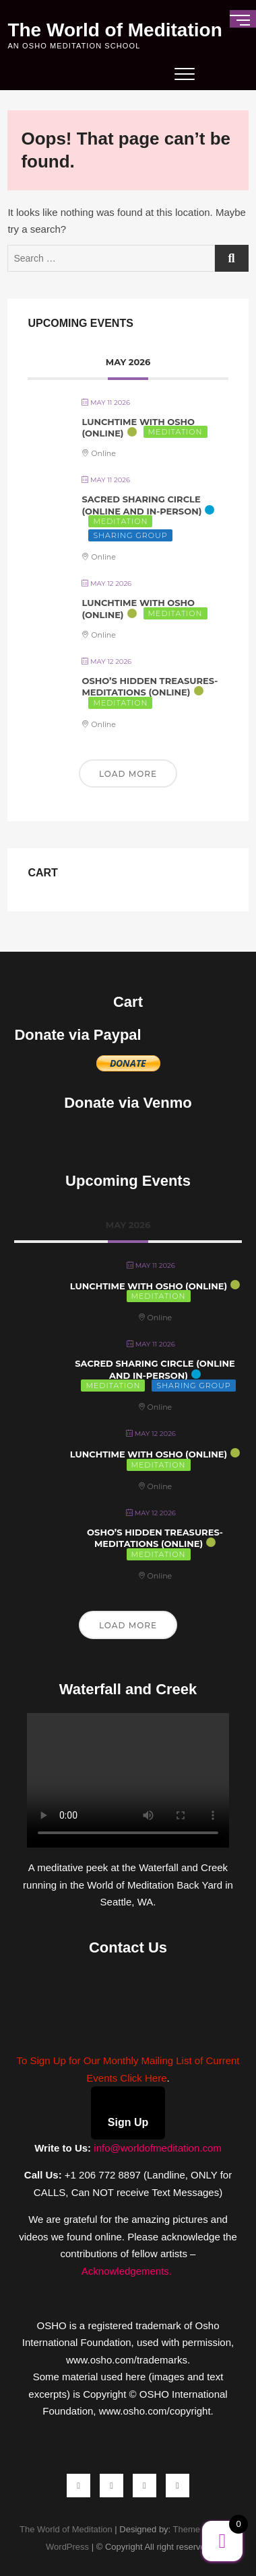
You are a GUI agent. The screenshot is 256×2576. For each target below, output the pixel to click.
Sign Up (128, 2122)
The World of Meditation (114, 30)
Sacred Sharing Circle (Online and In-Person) (141, 505)
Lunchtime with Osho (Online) (148, 1286)
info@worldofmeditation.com (157, 2148)
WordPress (67, 2547)
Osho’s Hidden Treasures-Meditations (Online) (150, 686)
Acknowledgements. (128, 2271)
